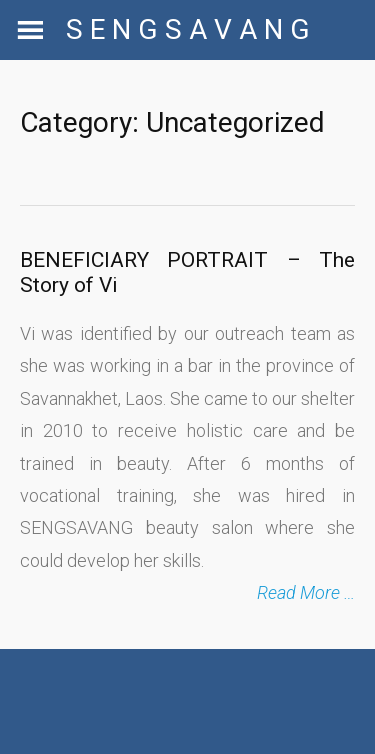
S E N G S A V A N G (188, 29)
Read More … (306, 592)
